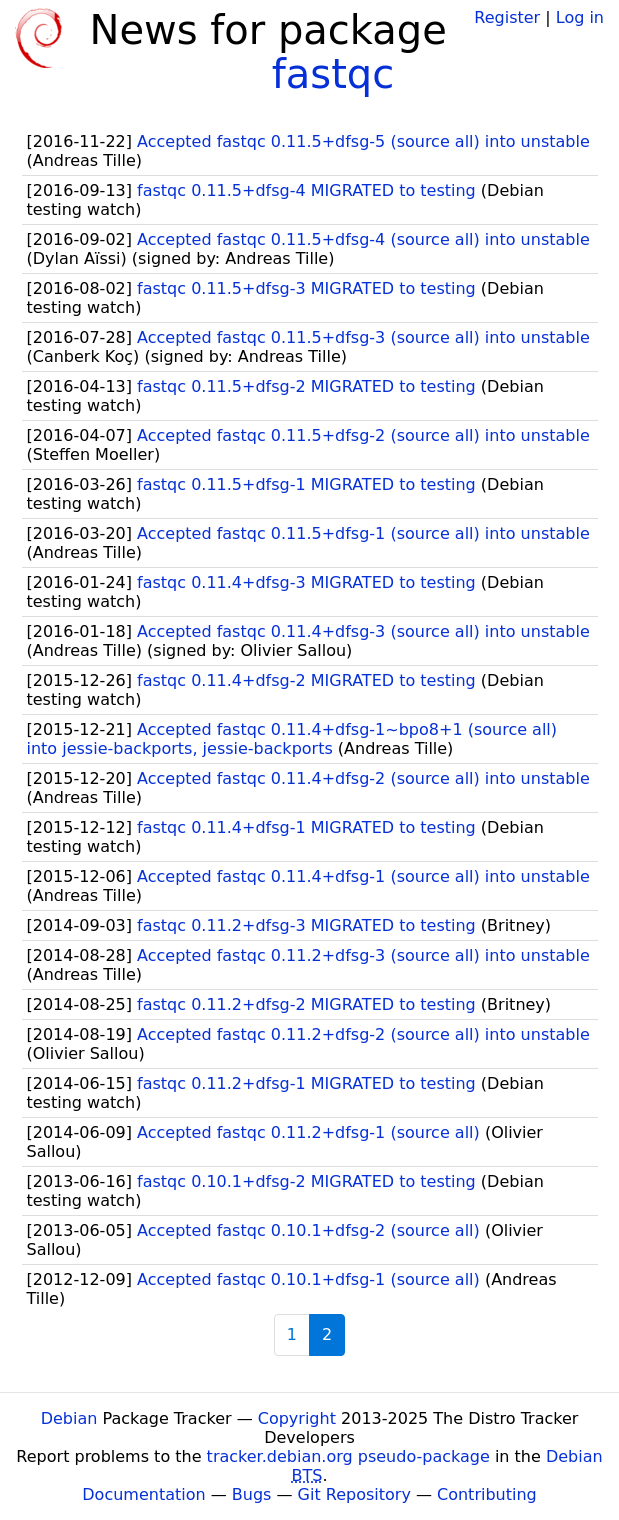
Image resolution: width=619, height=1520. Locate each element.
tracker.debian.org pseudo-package (348, 1456)
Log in (580, 17)
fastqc (333, 74)
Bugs (252, 1494)
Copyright (297, 1418)
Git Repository (354, 1494)
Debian (69, 1418)
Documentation (143, 1494)
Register (507, 17)
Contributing (487, 1494)
